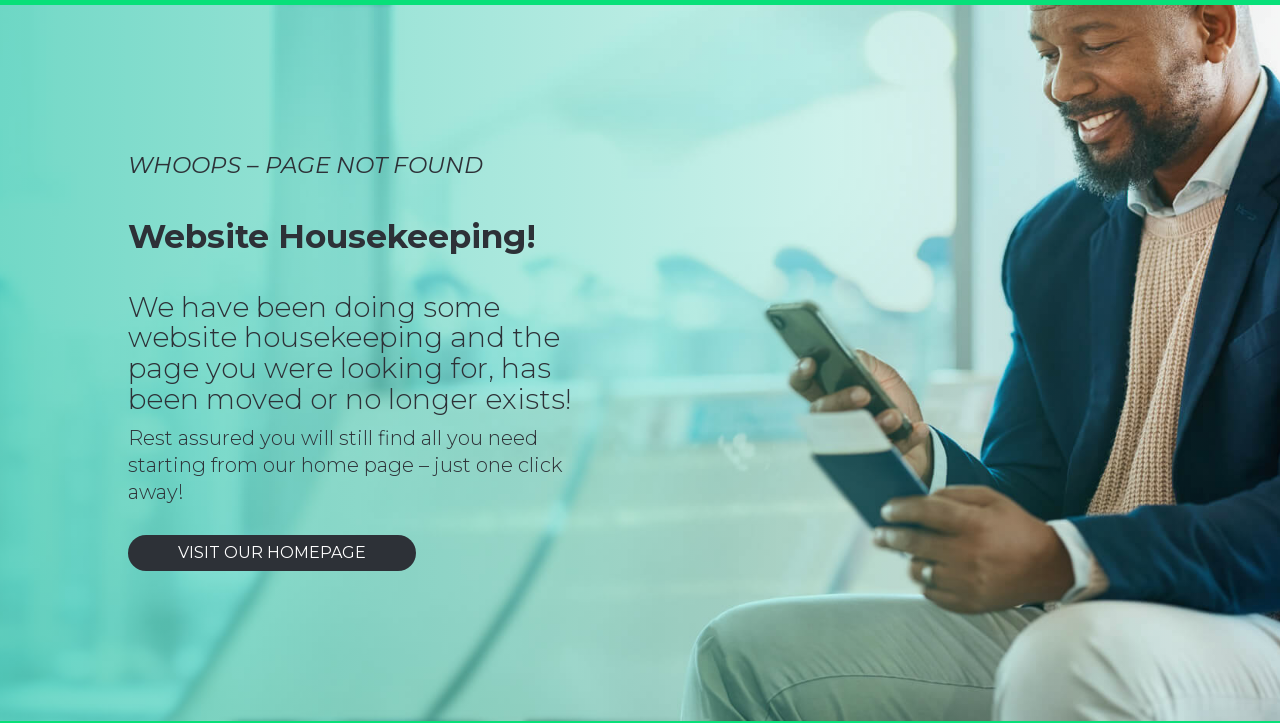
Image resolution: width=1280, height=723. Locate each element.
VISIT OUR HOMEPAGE (272, 552)
